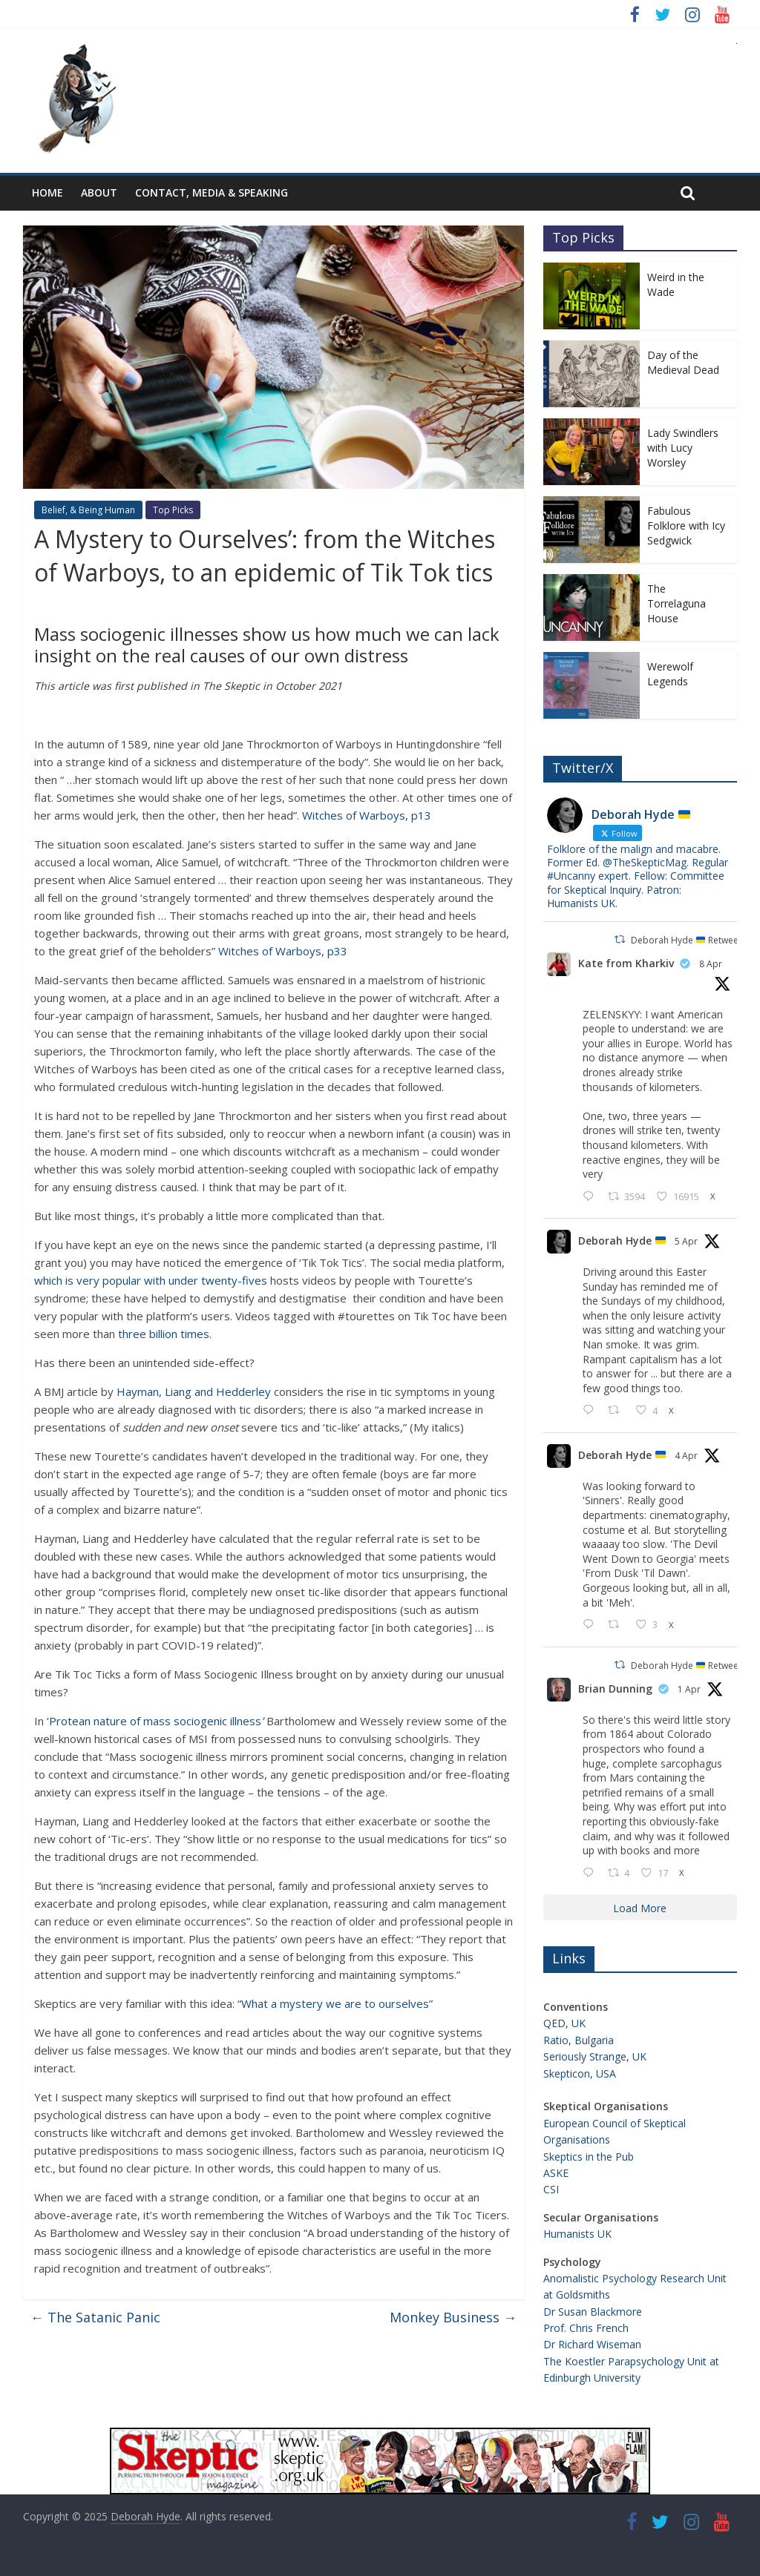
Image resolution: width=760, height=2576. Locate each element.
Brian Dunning (615, 1688)
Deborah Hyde (622, 1240)
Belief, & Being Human (88, 510)
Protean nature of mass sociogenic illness (155, 1720)
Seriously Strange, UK (594, 2056)
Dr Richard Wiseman (592, 2344)
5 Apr (686, 1241)
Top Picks (173, 510)
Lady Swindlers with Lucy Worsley (682, 447)
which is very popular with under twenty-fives (150, 1280)
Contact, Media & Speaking (211, 192)
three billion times (163, 1333)
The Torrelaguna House (676, 603)
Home (47, 192)
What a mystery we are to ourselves (335, 2003)
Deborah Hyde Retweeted (692, 940)
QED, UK (564, 2023)
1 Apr (689, 1689)
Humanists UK (577, 2234)
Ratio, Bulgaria (578, 2040)
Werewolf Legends (670, 673)
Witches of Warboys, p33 (282, 950)
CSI (551, 2189)
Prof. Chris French (586, 2328)
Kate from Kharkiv (626, 963)
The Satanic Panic (95, 2317)
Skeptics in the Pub (588, 2157)
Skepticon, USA (579, 2073)
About (99, 192)
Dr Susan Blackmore (592, 2312)
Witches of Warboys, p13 (366, 815)
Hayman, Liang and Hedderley (194, 1391)
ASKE (556, 2173)
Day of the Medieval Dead (683, 362)
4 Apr (686, 1455)
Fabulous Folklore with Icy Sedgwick (686, 525)
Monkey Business (453, 2317)
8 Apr (710, 964)
